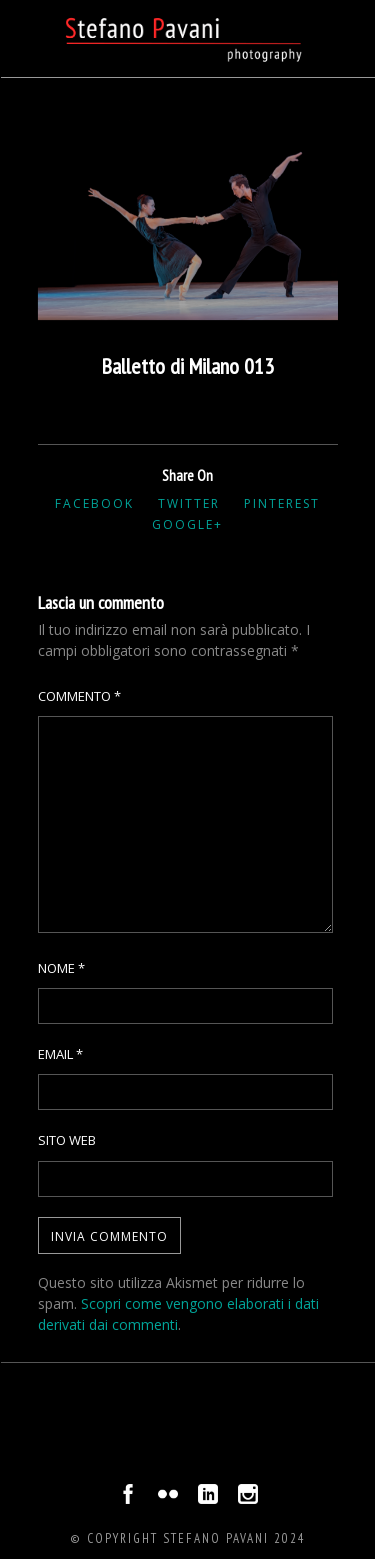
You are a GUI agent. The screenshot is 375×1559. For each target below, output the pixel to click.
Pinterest (282, 503)
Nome (61, 968)
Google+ (187, 524)
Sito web (67, 1140)
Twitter (189, 503)
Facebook (94, 503)
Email (60, 1054)
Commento (79, 696)
